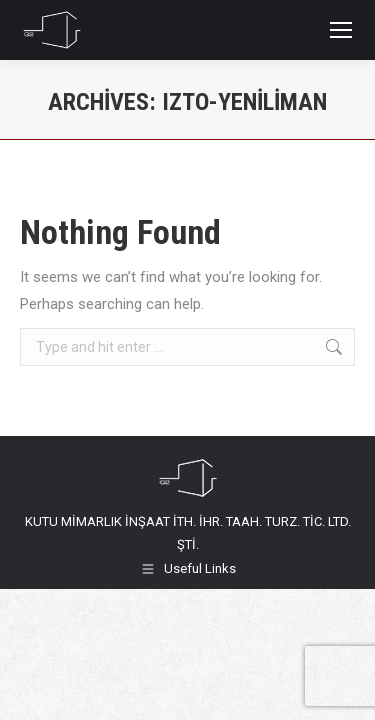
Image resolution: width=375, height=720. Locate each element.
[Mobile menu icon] (341, 30)
